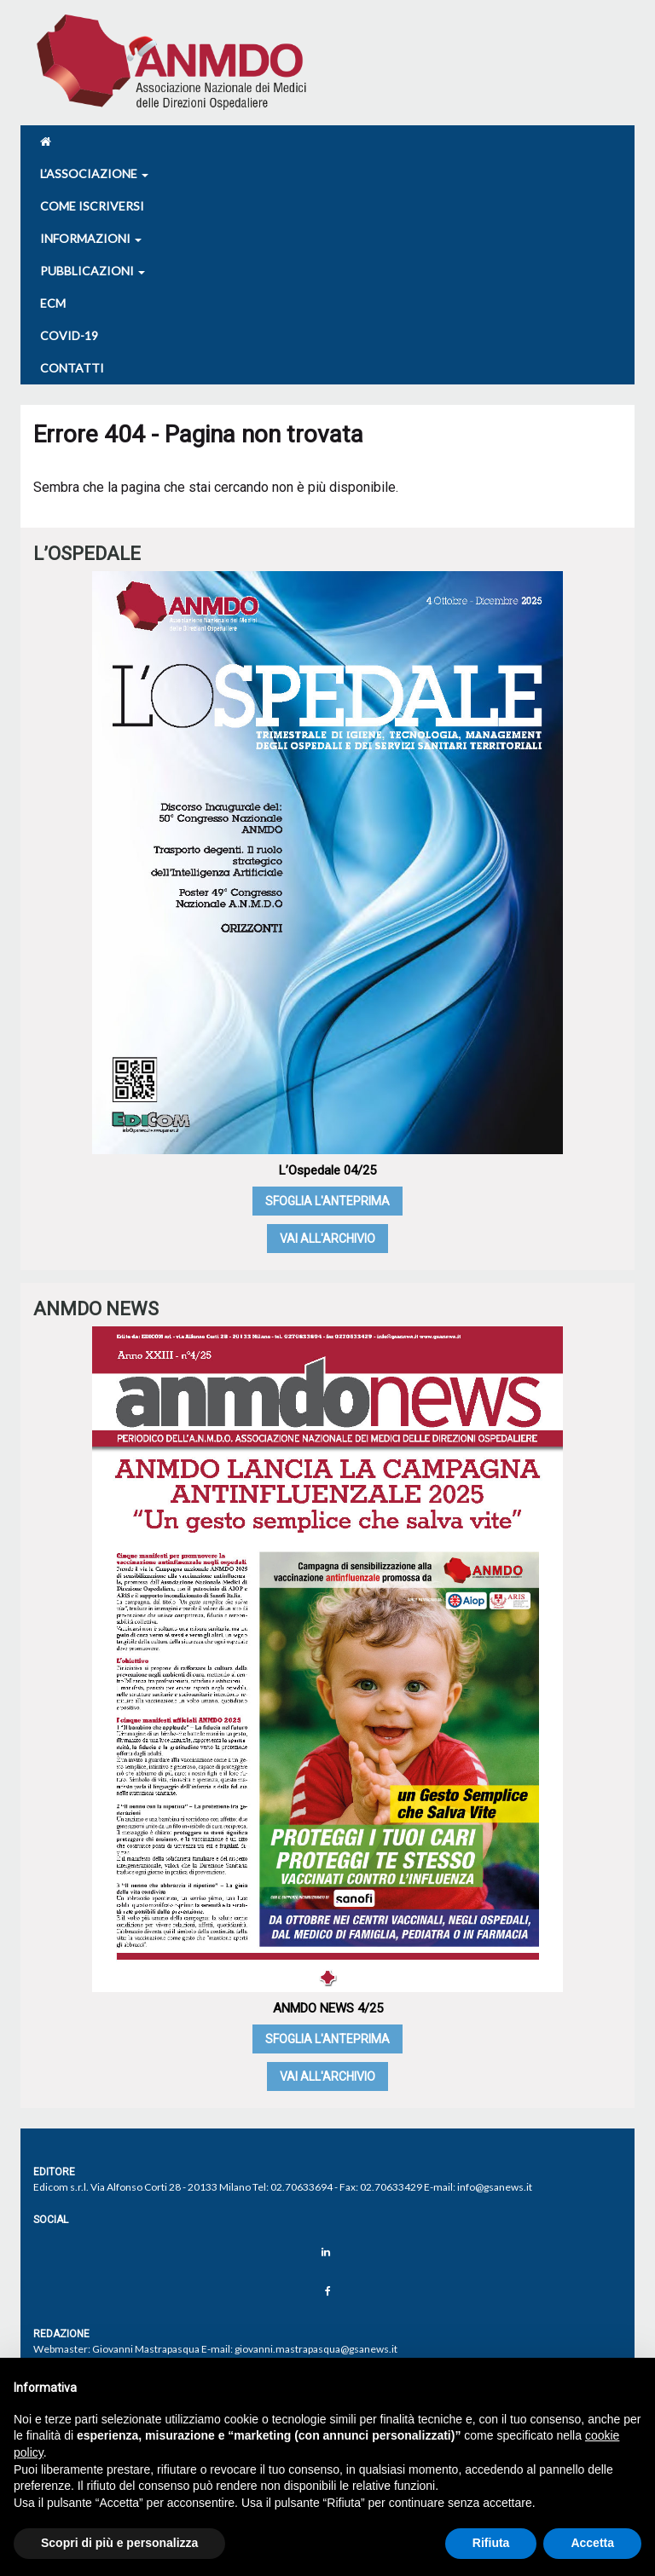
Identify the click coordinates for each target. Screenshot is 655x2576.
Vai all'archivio (327, 1238)
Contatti (72, 368)
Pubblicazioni (92, 270)
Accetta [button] (592, 2543)
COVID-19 (69, 335)
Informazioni (91, 238)
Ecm (53, 303)
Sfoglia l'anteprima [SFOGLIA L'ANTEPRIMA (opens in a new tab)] (327, 1201)
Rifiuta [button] (491, 2543)
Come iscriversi (92, 206)
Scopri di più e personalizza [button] (119, 2543)
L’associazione (94, 173)
